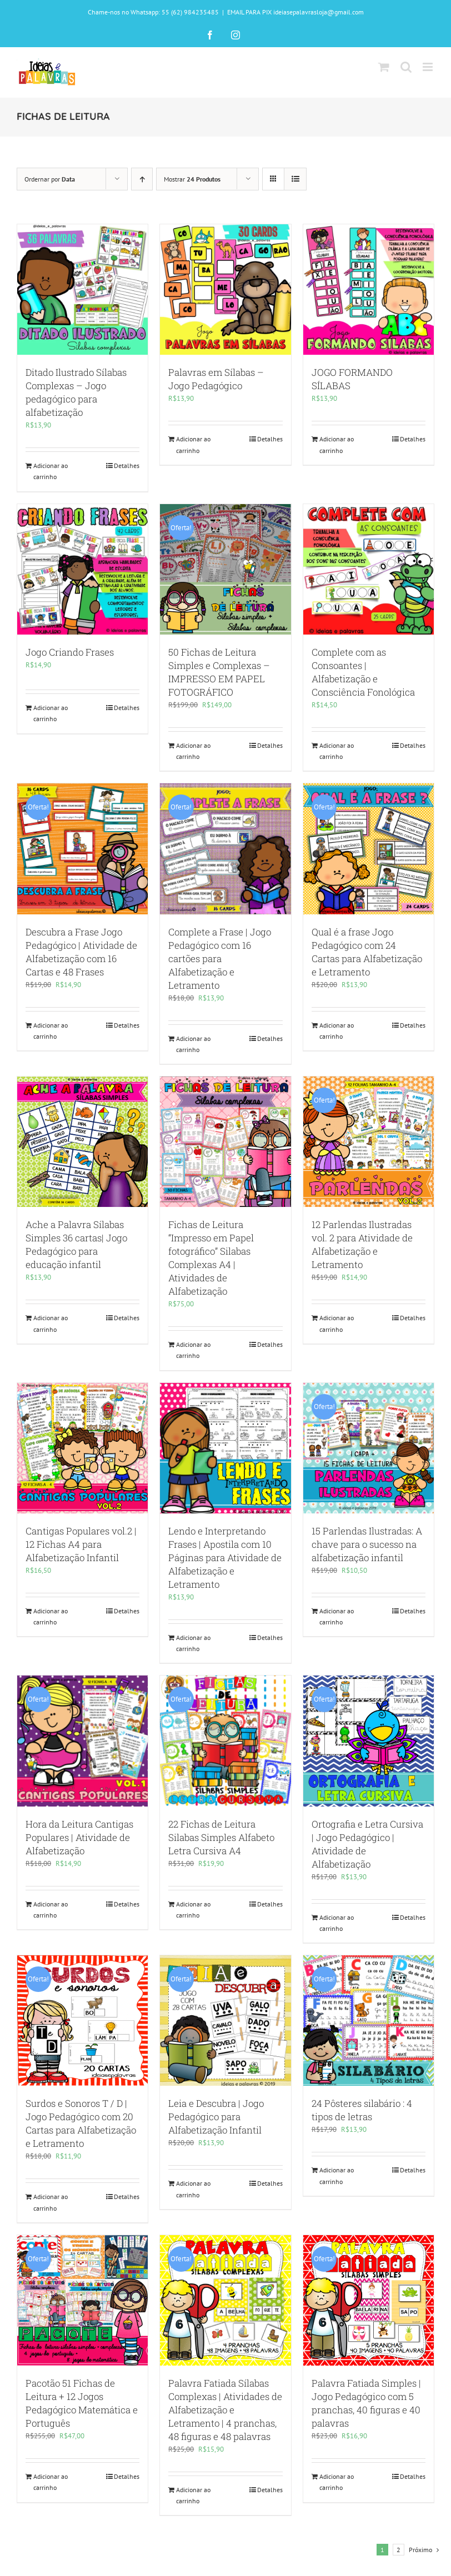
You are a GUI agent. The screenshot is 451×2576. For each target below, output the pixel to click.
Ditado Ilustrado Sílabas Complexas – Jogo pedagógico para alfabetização (76, 392)
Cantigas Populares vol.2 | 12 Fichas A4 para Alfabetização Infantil (81, 1544)
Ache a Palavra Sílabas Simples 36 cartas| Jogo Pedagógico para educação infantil (76, 1244)
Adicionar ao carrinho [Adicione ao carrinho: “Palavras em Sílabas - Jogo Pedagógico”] (193, 444)
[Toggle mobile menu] (428, 67)
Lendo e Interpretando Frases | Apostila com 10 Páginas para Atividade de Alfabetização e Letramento (225, 1558)
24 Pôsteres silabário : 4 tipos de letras (362, 2110)
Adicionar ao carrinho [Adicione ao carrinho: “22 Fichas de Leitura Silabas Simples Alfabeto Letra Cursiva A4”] (193, 1909)
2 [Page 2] (398, 2549)
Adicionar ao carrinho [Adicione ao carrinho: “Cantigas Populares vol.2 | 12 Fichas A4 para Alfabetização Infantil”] (50, 1616)
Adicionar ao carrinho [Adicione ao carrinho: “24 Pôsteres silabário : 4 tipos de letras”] (336, 2175)
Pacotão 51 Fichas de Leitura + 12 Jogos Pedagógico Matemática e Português (82, 2403)
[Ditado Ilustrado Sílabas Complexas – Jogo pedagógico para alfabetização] (82, 289)
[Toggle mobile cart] (383, 67)
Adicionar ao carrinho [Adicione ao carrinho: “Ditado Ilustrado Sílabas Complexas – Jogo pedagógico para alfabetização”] (50, 471)
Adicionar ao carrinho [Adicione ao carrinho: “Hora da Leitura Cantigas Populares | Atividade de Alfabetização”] (50, 1909)
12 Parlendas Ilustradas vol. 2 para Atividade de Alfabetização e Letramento (362, 1244)
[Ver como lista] (295, 179)
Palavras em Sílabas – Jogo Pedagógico (216, 379)
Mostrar (192, 179)
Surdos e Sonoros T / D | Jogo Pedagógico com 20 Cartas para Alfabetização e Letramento (81, 2123)
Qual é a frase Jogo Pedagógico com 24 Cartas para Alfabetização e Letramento (367, 951)
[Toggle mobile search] (406, 67)
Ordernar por (49, 179)
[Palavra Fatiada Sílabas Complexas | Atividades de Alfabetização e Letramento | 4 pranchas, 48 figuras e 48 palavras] (225, 2300)
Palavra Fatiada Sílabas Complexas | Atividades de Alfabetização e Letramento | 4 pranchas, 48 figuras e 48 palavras (225, 2410)
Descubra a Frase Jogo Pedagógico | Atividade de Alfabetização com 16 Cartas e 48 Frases (81, 951)
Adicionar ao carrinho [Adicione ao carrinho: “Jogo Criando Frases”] (50, 713)
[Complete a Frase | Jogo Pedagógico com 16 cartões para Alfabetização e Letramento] (225, 848)
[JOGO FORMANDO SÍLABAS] (368, 289)
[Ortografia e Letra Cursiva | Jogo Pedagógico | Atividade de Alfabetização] (368, 1741)
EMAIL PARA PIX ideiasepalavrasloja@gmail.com (295, 12)
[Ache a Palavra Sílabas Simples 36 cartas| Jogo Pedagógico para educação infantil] (82, 1141)
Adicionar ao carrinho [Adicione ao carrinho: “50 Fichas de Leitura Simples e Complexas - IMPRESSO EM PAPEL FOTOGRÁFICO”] (193, 751)
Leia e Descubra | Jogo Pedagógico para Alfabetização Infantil (216, 2116)
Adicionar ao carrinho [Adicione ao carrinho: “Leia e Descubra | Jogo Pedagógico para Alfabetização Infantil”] (193, 2188)
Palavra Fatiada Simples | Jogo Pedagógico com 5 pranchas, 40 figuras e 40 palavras (366, 2403)
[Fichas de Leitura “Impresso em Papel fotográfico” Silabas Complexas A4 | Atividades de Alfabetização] (225, 1141)
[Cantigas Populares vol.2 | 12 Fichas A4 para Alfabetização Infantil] (82, 1448)
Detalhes (126, 465)
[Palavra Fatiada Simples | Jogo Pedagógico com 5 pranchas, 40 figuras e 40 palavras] (368, 2300)
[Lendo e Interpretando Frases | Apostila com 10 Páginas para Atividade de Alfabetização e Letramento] (225, 1448)
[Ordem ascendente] (142, 179)
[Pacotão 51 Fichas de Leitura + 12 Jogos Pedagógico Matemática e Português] (82, 2300)
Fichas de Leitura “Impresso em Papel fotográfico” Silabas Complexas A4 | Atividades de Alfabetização (211, 1257)
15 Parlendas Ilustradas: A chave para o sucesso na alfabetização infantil (367, 1544)
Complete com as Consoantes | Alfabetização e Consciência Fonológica (363, 672)
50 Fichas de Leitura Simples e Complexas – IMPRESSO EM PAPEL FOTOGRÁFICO (219, 672)
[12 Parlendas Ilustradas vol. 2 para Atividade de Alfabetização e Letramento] (368, 1141)
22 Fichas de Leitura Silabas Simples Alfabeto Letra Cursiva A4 (221, 1837)
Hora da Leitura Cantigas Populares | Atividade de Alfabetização (79, 1837)
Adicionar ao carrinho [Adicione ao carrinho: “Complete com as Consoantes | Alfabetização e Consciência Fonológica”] (336, 751)
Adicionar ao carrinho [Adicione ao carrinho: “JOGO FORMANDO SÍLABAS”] (336, 444)
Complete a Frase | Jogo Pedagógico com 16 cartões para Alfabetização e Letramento (219, 958)
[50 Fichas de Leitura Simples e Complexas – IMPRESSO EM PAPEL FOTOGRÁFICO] (225, 569)
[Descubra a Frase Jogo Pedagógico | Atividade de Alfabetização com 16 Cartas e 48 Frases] (82, 848)
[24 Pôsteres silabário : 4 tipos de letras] (368, 2020)
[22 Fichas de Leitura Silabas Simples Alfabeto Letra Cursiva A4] (225, 1741)
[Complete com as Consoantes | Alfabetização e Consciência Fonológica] (368, 569)
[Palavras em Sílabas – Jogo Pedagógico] (225, 289)
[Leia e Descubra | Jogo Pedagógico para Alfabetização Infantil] (225, 2020)
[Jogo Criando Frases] (82, 569)
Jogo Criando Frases (70, 652)
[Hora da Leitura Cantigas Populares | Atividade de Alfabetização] (82, 1741)
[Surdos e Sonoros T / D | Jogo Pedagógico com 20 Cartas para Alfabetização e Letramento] (82, 2020)
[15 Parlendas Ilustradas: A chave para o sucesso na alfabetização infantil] (368, 1448)
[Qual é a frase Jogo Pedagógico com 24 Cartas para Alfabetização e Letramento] (368, 848)
